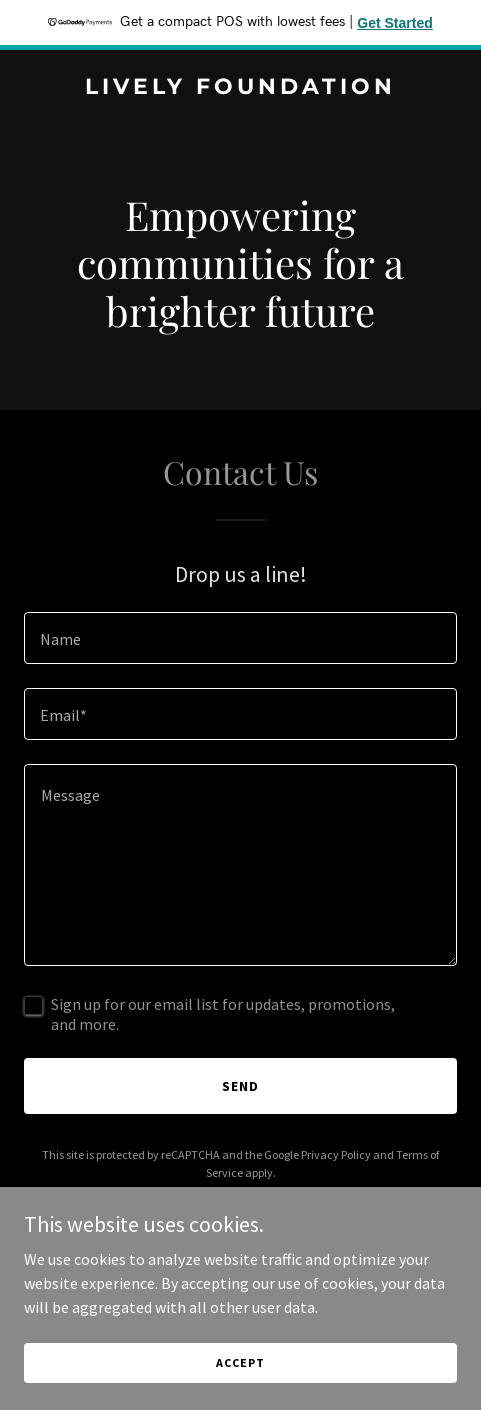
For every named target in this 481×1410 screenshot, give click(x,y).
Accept (240, 1362)
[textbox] (240, 638)
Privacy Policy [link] (336, 1154)
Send (240, 1086)
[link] (240, 88)
